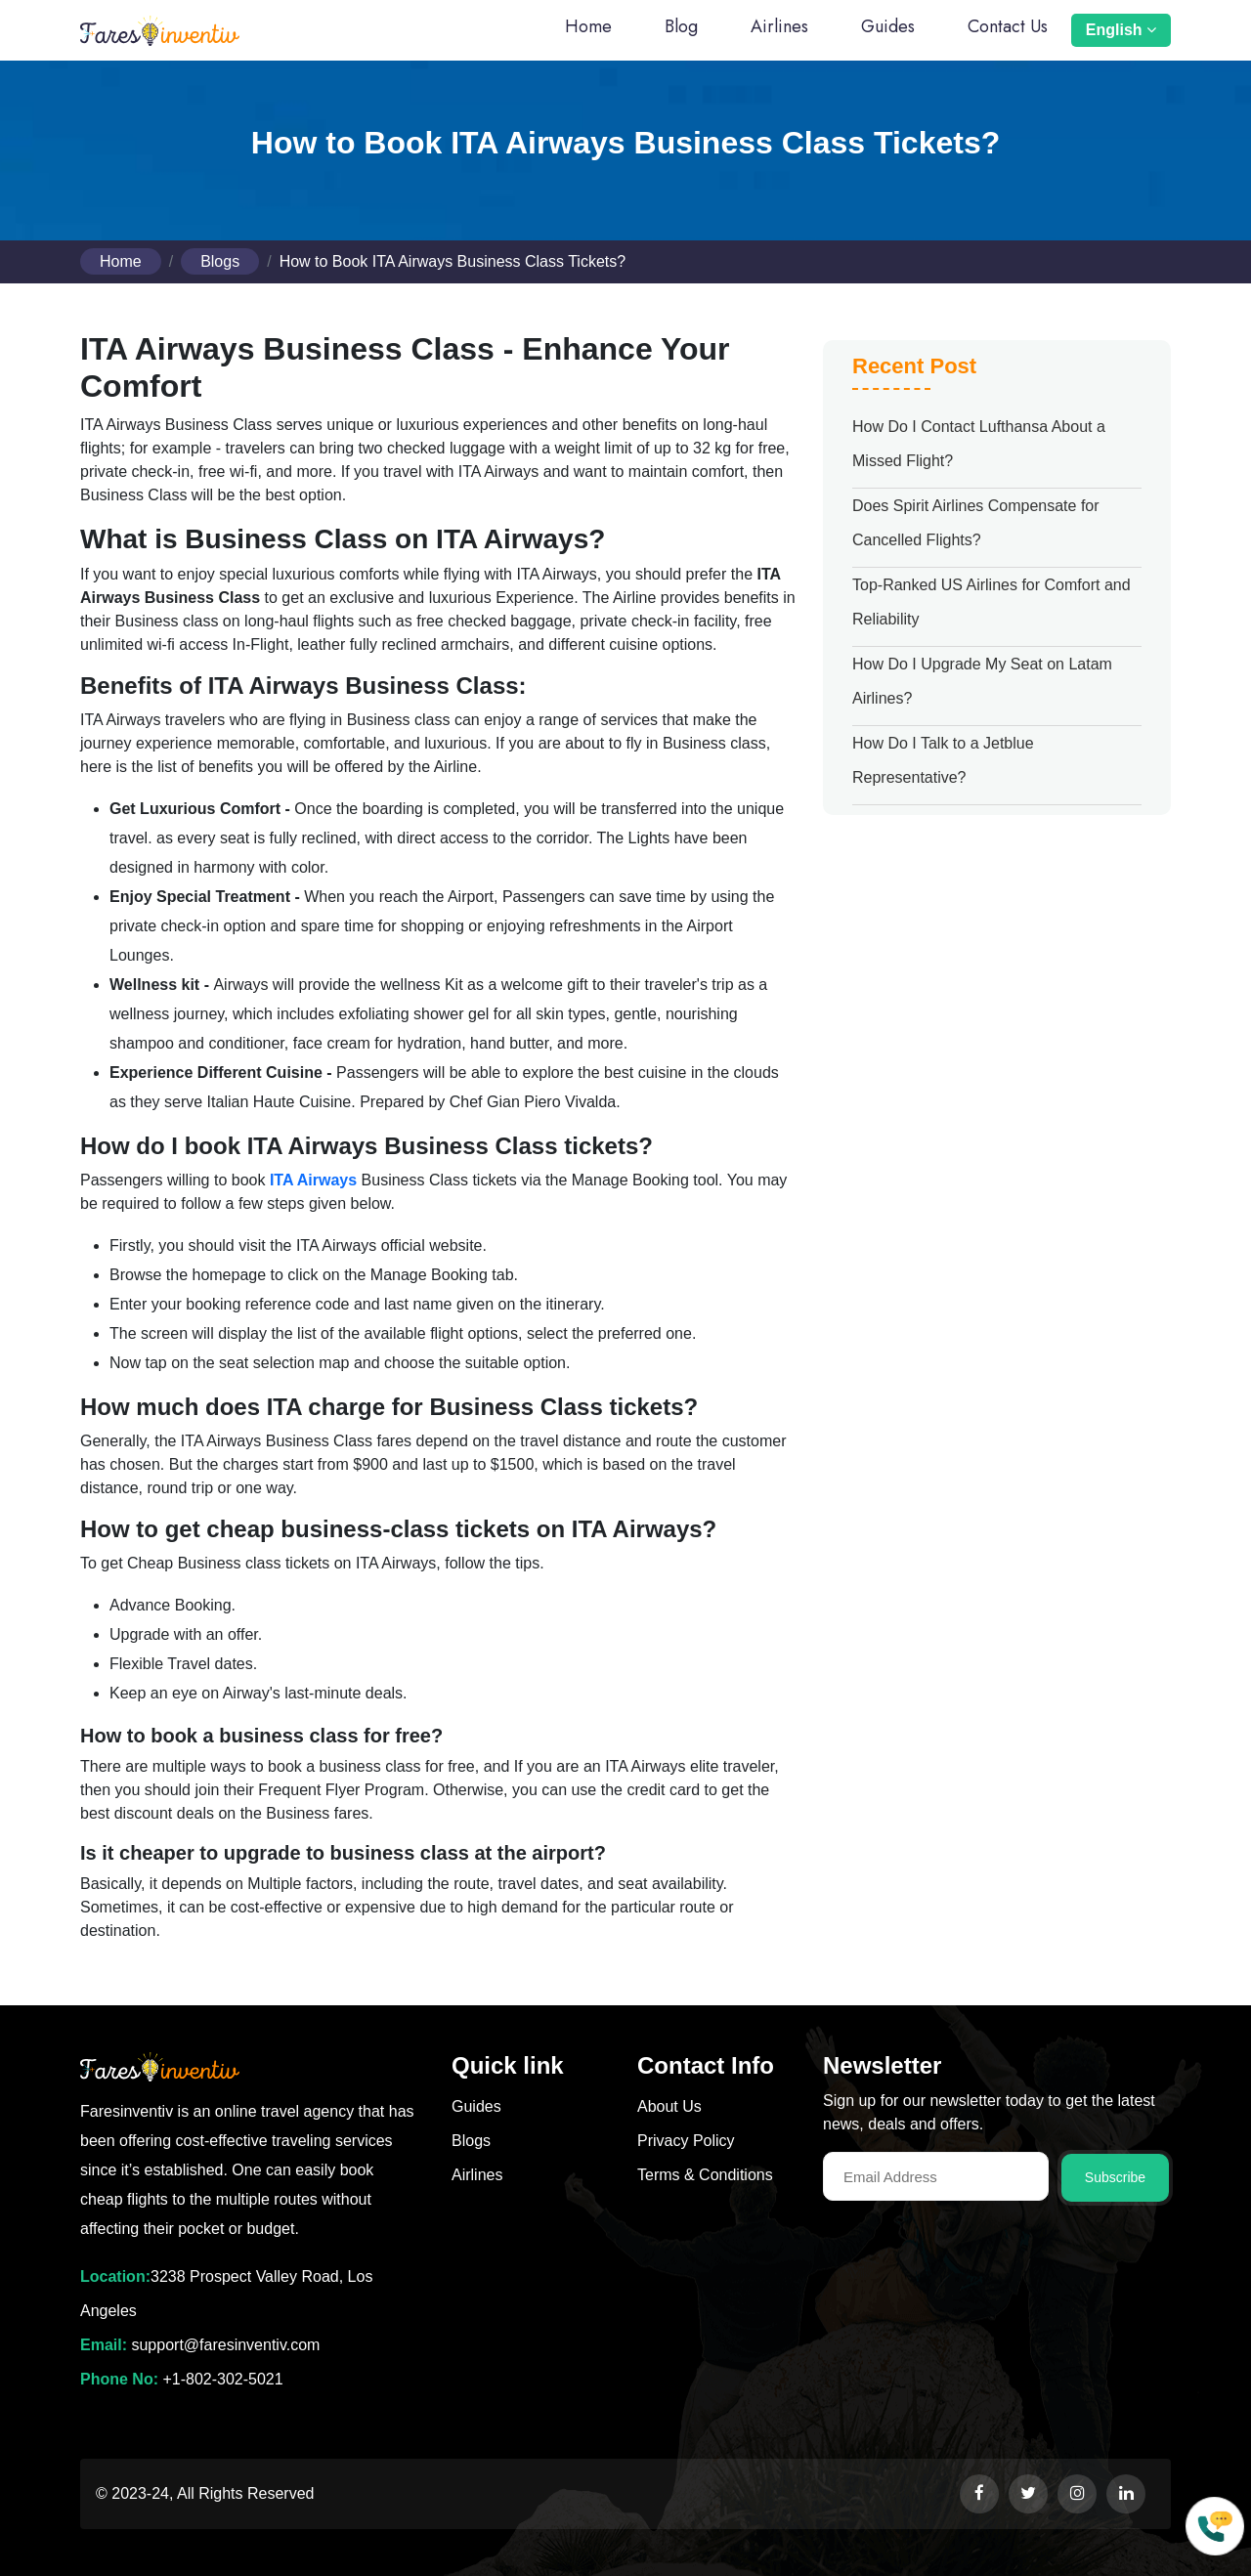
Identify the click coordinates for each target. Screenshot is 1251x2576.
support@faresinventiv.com (223, 2345)
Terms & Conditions (705, 2175)
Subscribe (1115, 2177)
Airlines (779, 26)
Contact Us (1008, 26)
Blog (681, 26)
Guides (888, 26)
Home (588, 26)
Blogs (219, 261)
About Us (669, 2106)
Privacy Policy (686, 2140)
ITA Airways (313, 1180)
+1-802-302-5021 (222, 2379)
